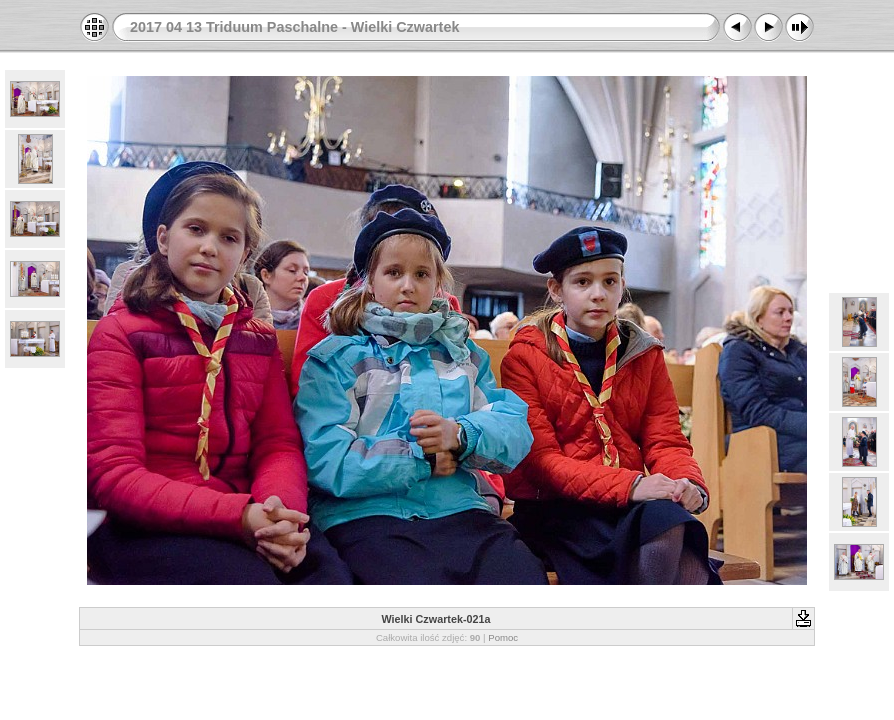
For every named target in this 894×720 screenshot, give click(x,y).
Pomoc (503, 637)
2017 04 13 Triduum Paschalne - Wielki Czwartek (294, 27)
